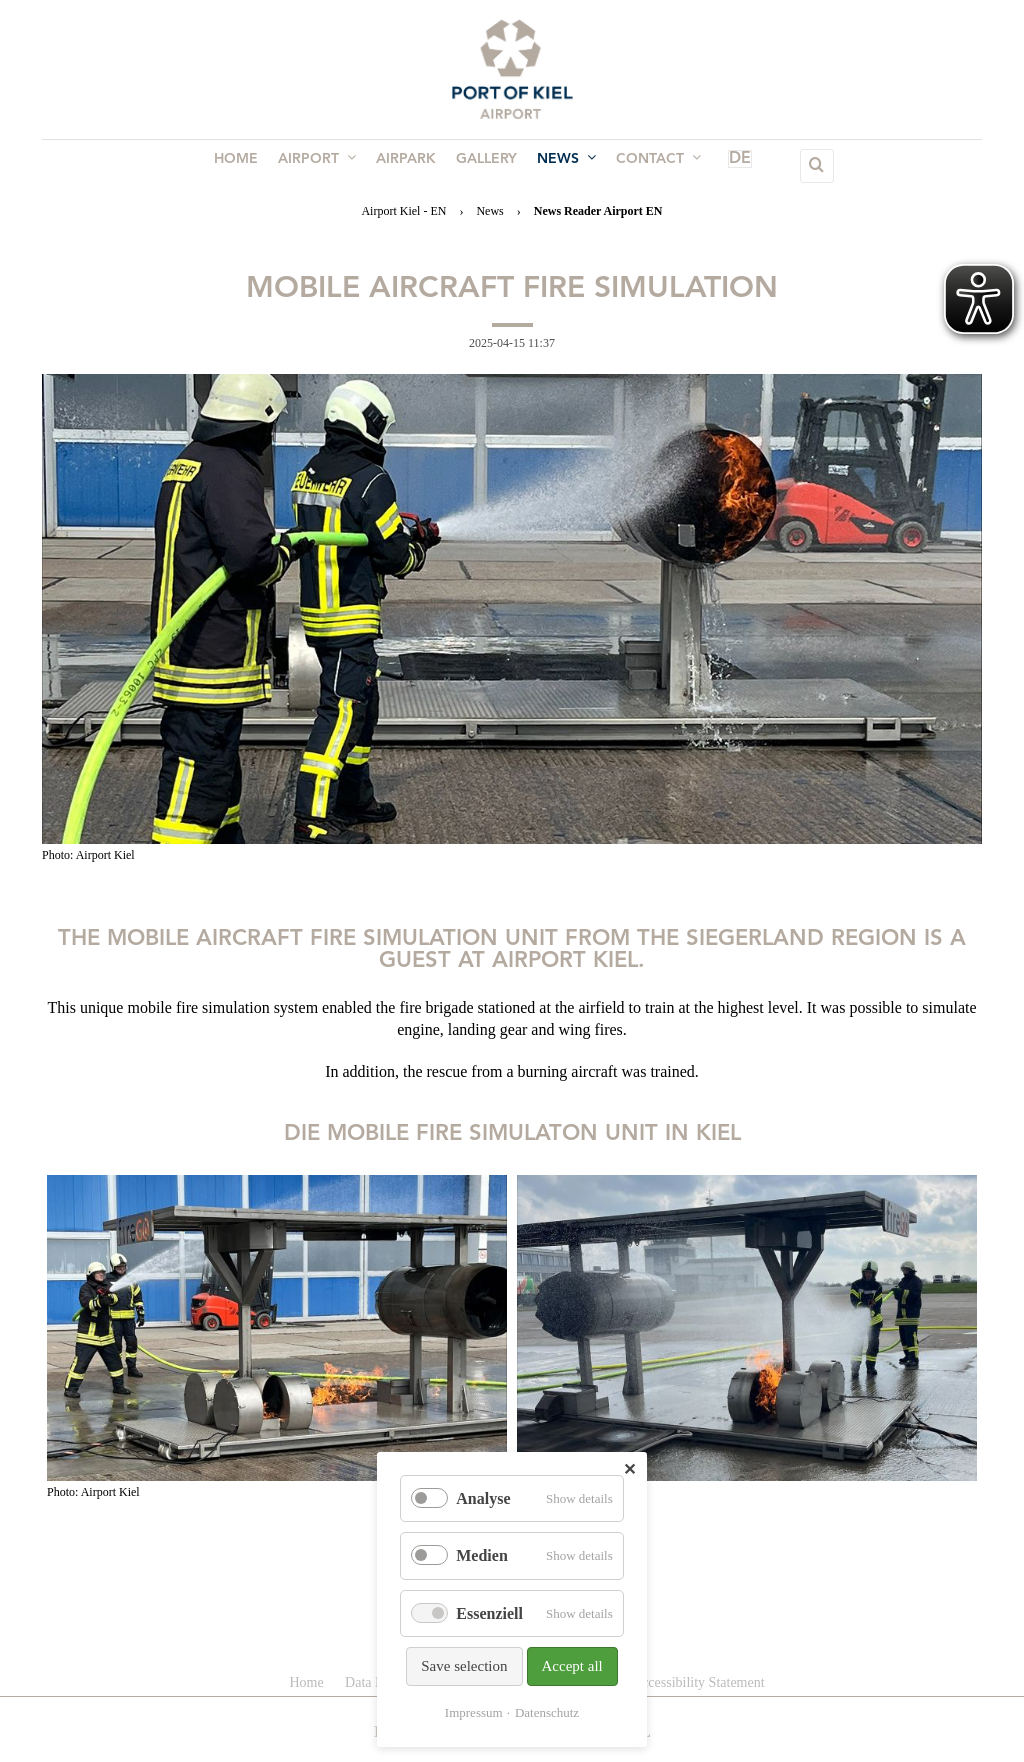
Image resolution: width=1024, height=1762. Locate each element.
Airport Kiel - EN (403, 211)
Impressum (474, 1712)
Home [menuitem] (246, 166)
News (489, 211)
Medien (482, 1555)
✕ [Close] (629, 1469)
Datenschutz (547, 1712)
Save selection (464, 1666)
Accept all (572, 1666)
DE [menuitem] (715, 166)
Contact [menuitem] (648, 165)
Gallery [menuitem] (484, 166)
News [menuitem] (560, 165)
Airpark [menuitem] (408, 166)
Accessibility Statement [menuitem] (698, 1682)
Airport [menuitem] (323, 165)
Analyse (483, 1498)
